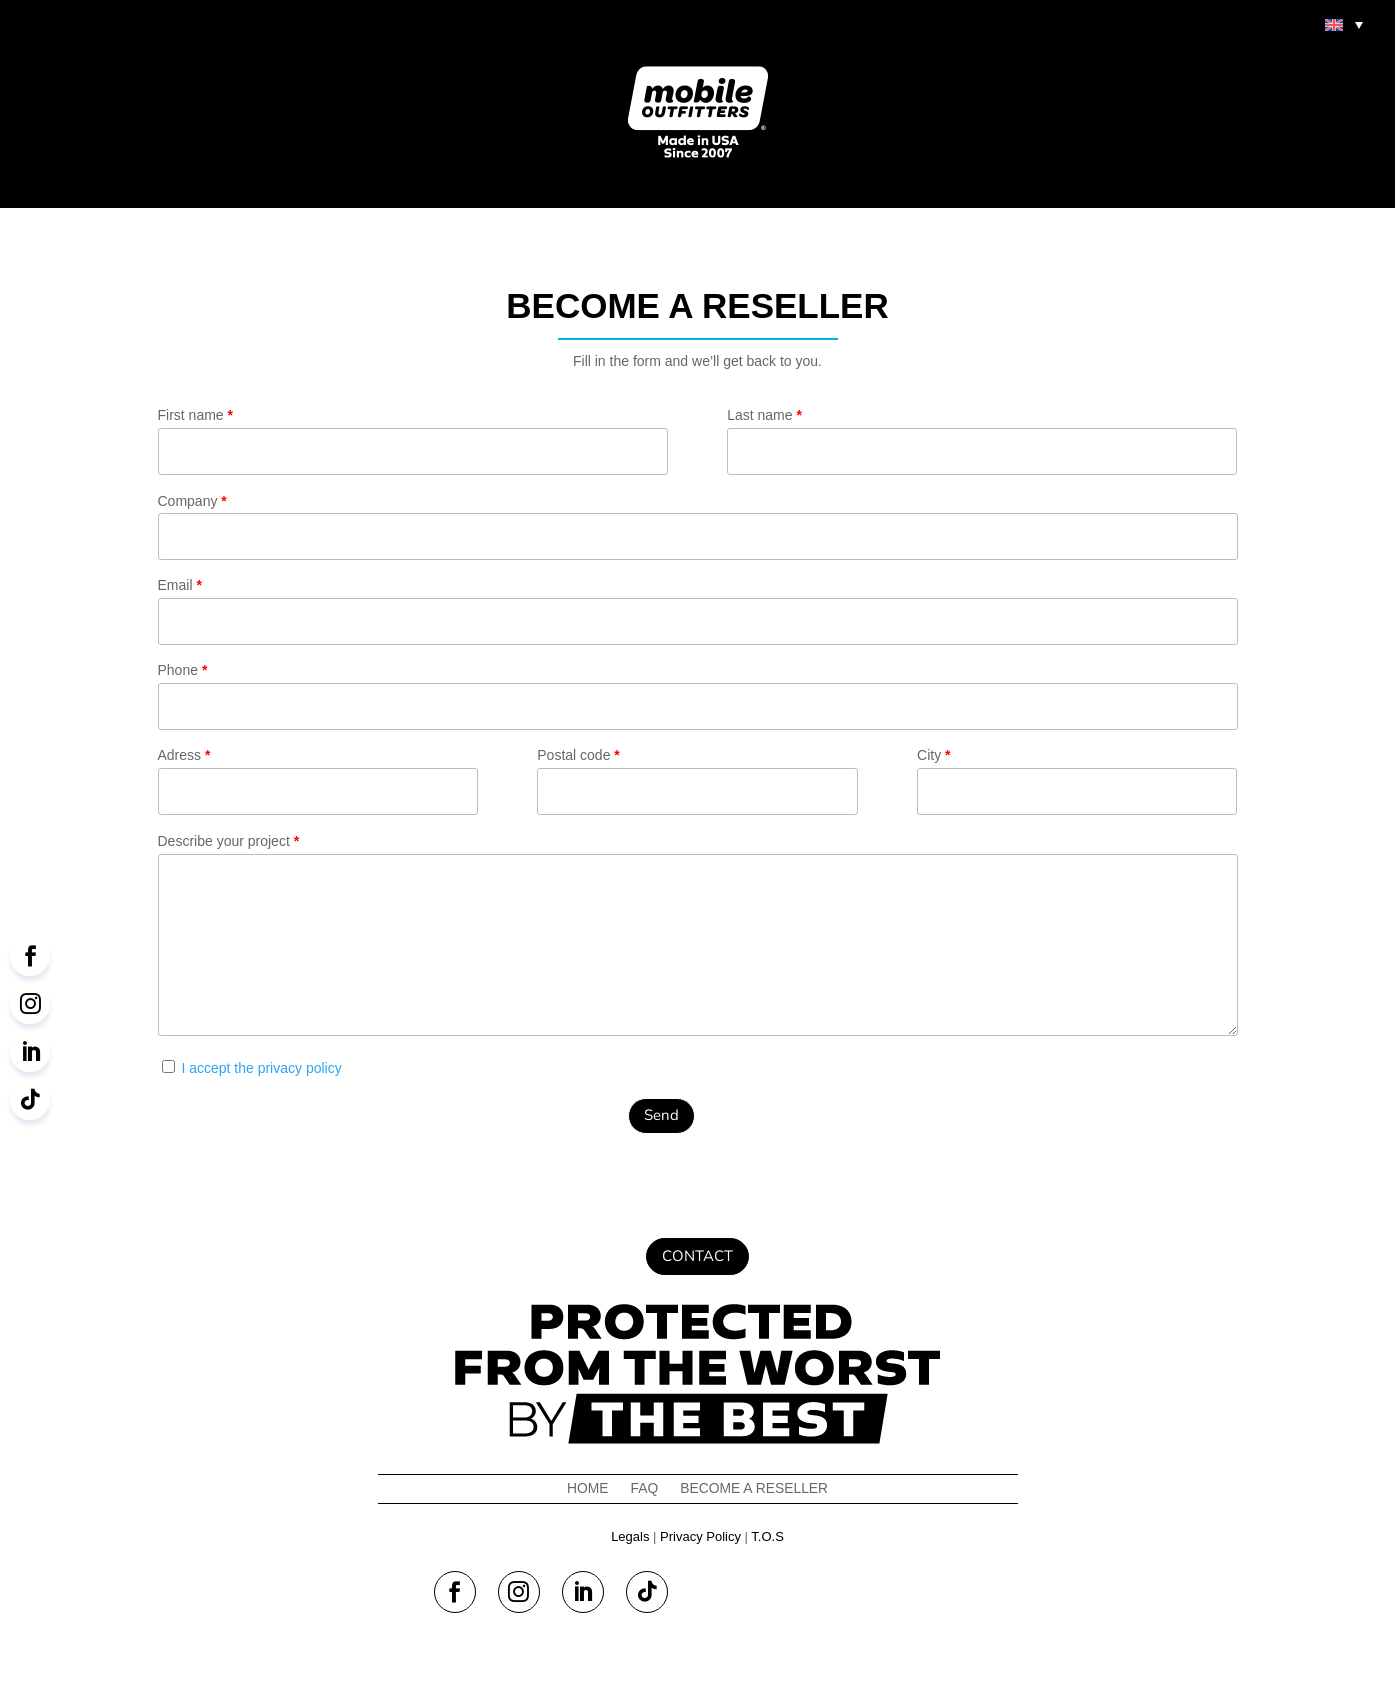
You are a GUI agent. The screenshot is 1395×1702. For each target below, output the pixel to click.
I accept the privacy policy (261, 1068)
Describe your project (698, 938)
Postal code (697, 781)
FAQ (644, 1488)
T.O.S (767, 1536)
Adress (318, 781)
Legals (630, 1536)
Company (698, 527)
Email (698, 611)
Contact (697, 1256)
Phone (698, 696)
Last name (982, 441)
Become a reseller (754, 1488)
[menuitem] (1344, 24)
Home (587, 1488)
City (1077, 781)
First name (413, 441)
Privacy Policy (700, 1536)
